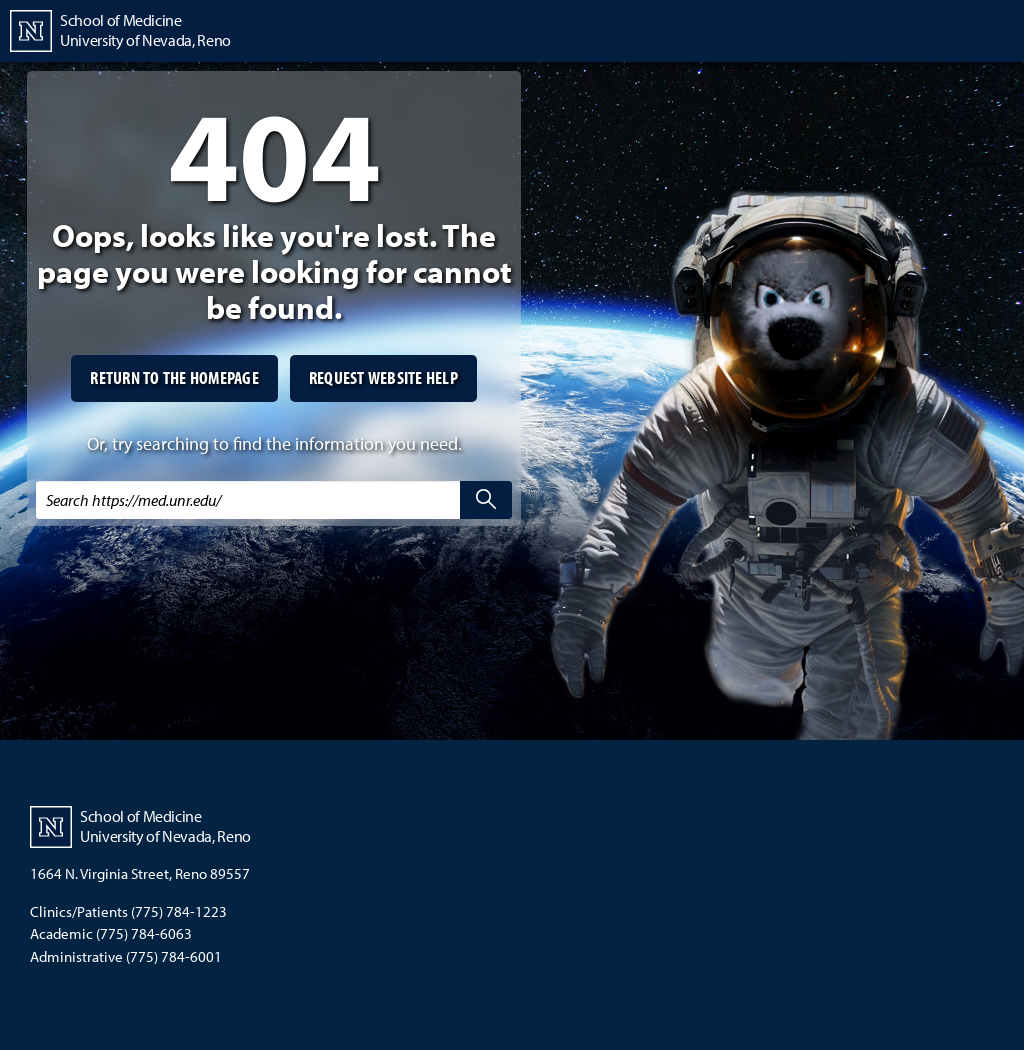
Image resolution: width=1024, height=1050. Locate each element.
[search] (486, 500)
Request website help (383, 377)
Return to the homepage (174, 377)
